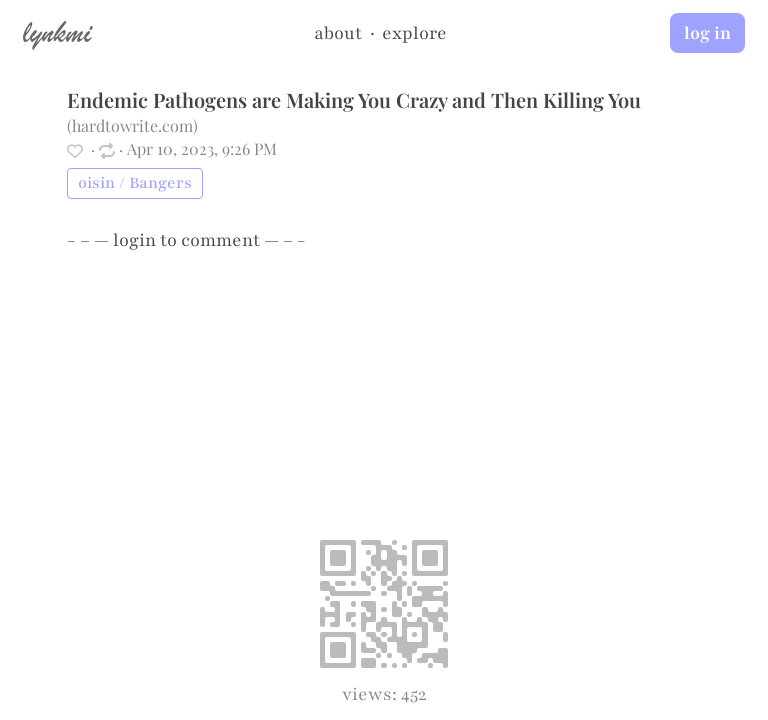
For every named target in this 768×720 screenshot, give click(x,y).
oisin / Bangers (135, 183)
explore (414, 33)
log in (707, 33)
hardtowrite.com (132, 125)
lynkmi (57, 32)
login (134, 240)
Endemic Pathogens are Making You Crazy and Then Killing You (354, 99)
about (338, 33)
